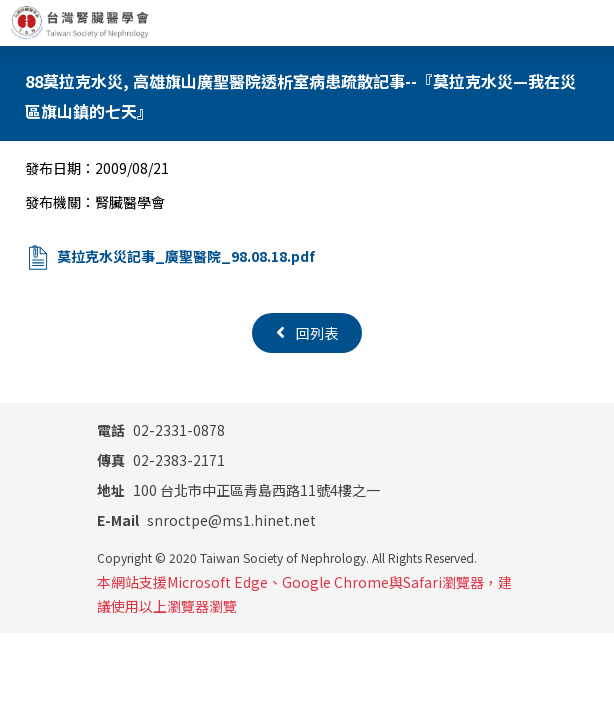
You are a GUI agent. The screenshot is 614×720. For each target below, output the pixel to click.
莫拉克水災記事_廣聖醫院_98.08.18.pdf (186, 256)
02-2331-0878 (161, 430)
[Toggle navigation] (591, 23)
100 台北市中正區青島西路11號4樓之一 (238, 490)
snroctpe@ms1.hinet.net (206, 520)
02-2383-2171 (161, 460)
